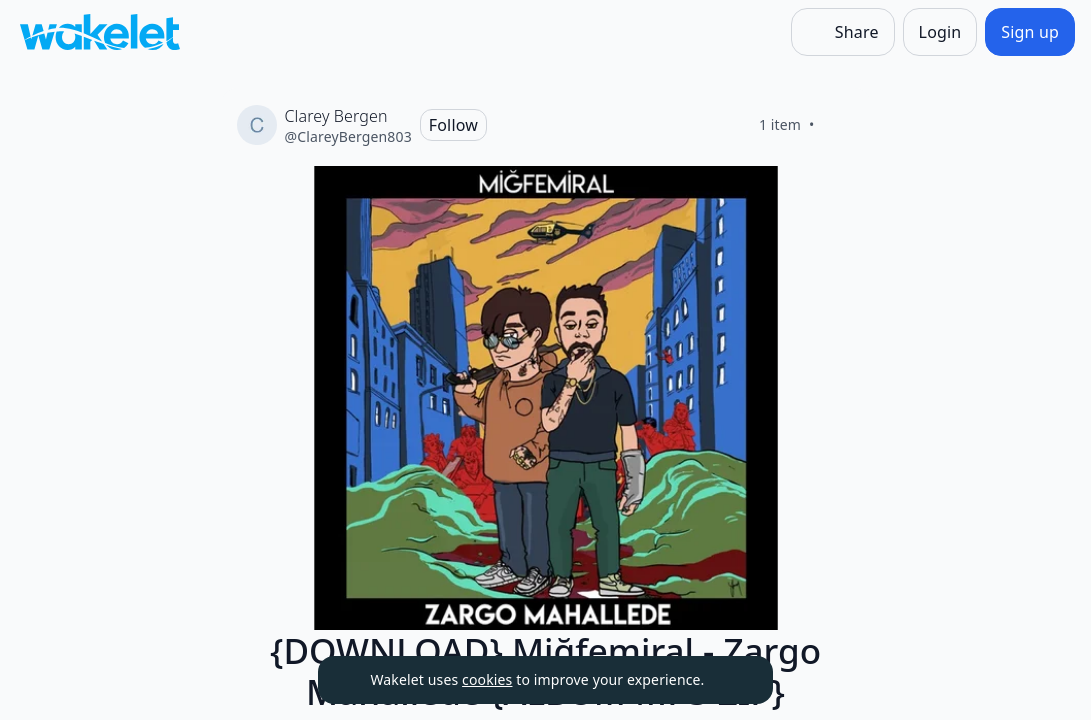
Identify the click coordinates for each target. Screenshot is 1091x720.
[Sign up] (1030, 32)
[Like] (839, 125)
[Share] (843, 32)
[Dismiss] (733, 680)
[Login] (940, 32)
